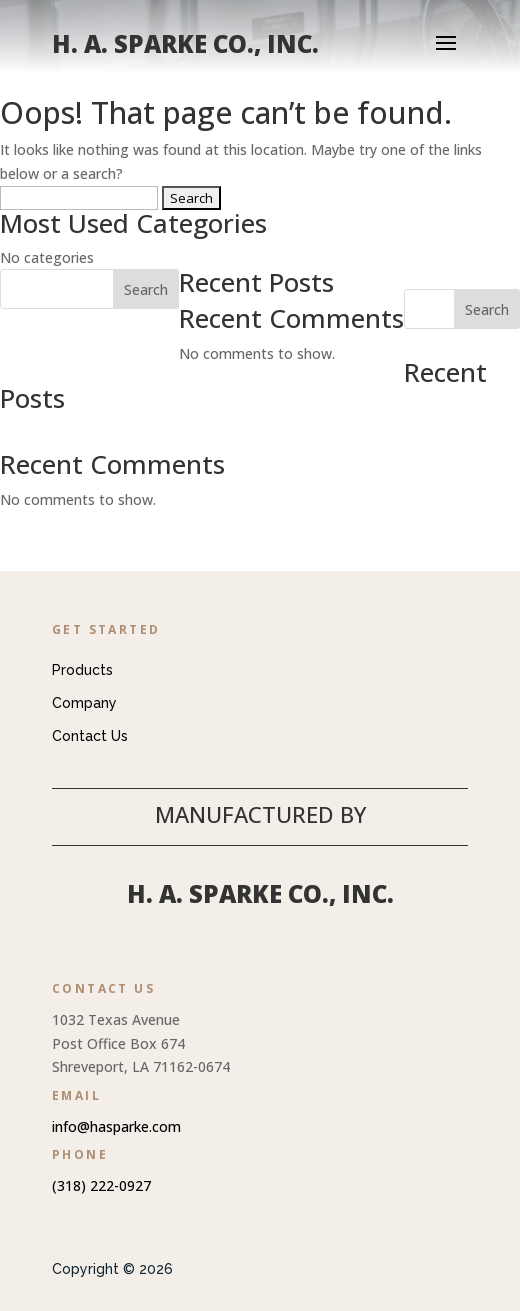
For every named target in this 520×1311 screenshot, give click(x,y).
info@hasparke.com (116, 1126)
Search (487, 309)
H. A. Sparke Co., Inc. (260, 893)
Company (84, 703)
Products (82, 670)
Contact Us (90, 736)
